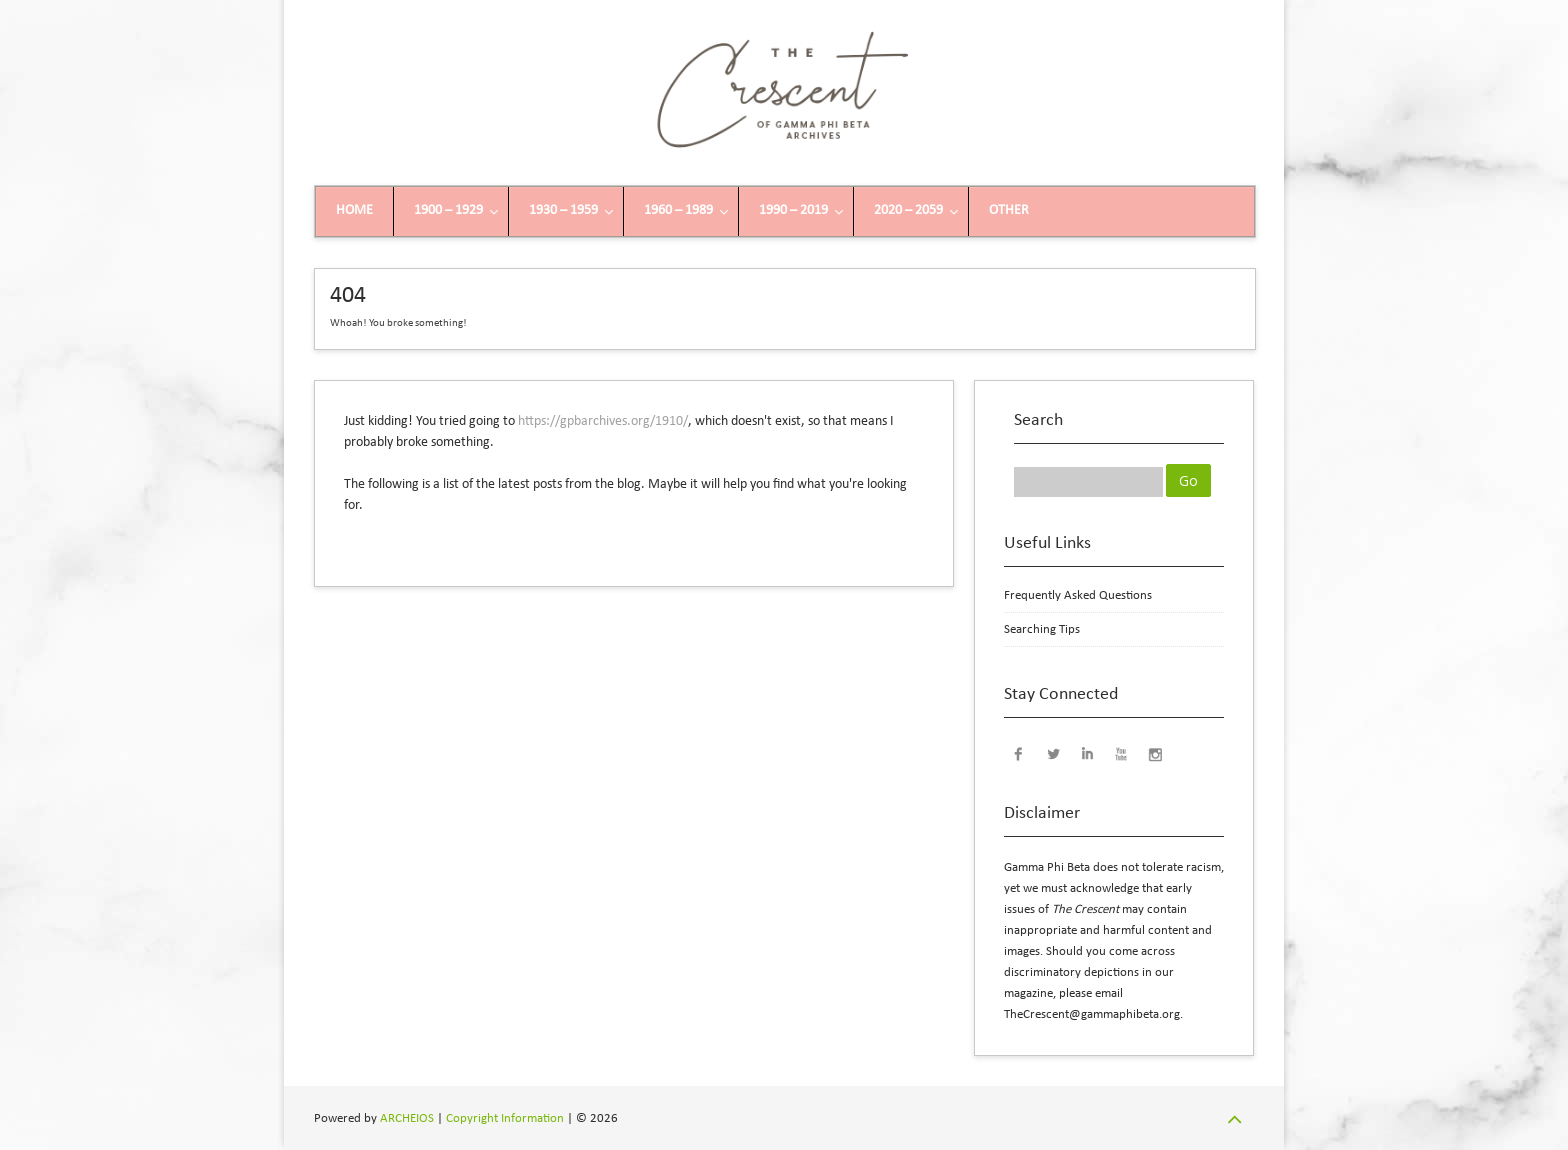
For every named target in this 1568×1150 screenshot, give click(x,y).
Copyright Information (505, 1118)
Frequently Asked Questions (1078, 595)
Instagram (1155, 753)
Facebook (1019, 753)
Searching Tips (1042, 629)
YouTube (1121, 753)
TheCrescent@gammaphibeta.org (1092, 1014)
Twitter (1053, 753)
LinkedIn (1087, 753)
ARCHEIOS (407, 1118)
